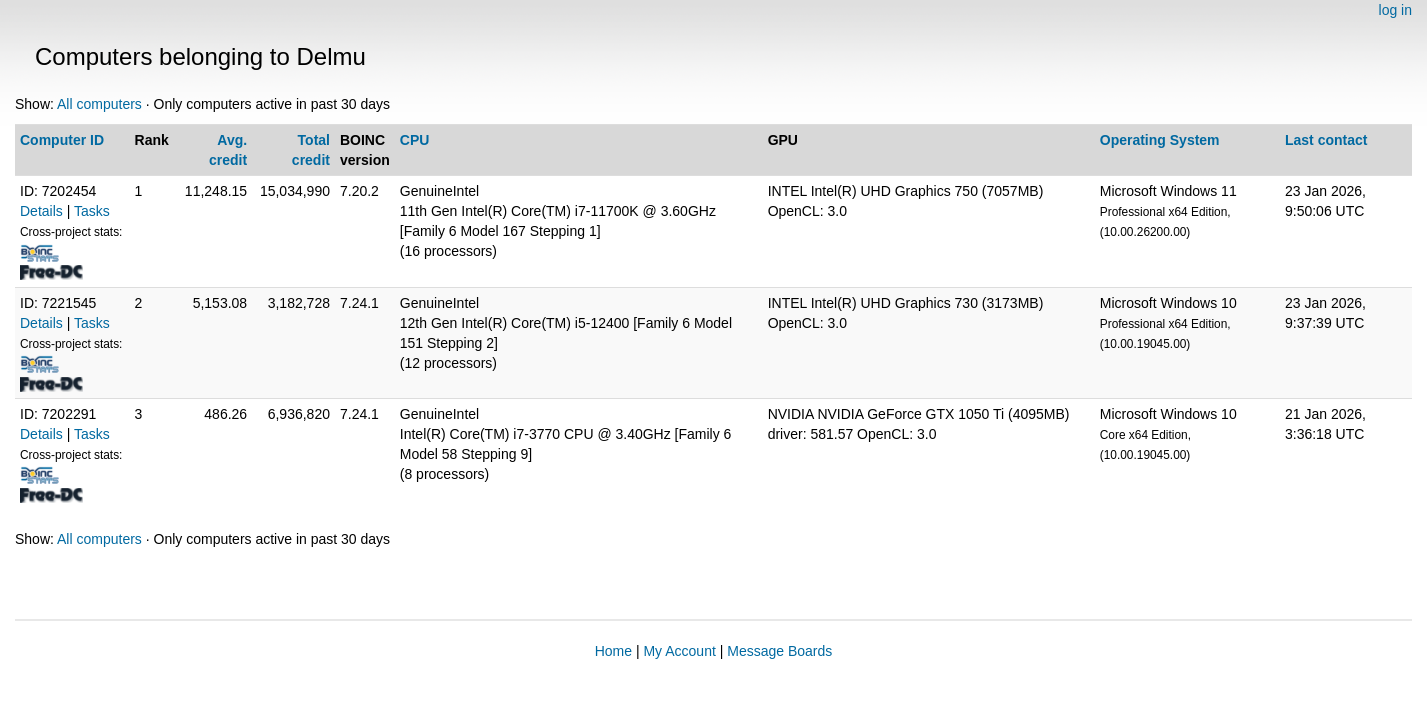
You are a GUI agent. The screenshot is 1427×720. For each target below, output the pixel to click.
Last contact (1326, 140)
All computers (99, 104)
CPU (415, 140)
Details (41, 211)
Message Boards (779, 651)
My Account (679, 651)
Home (613, 651)
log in (1395, 10)
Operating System (1160, 140)
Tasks (92, 211)
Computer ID (62, 140)
